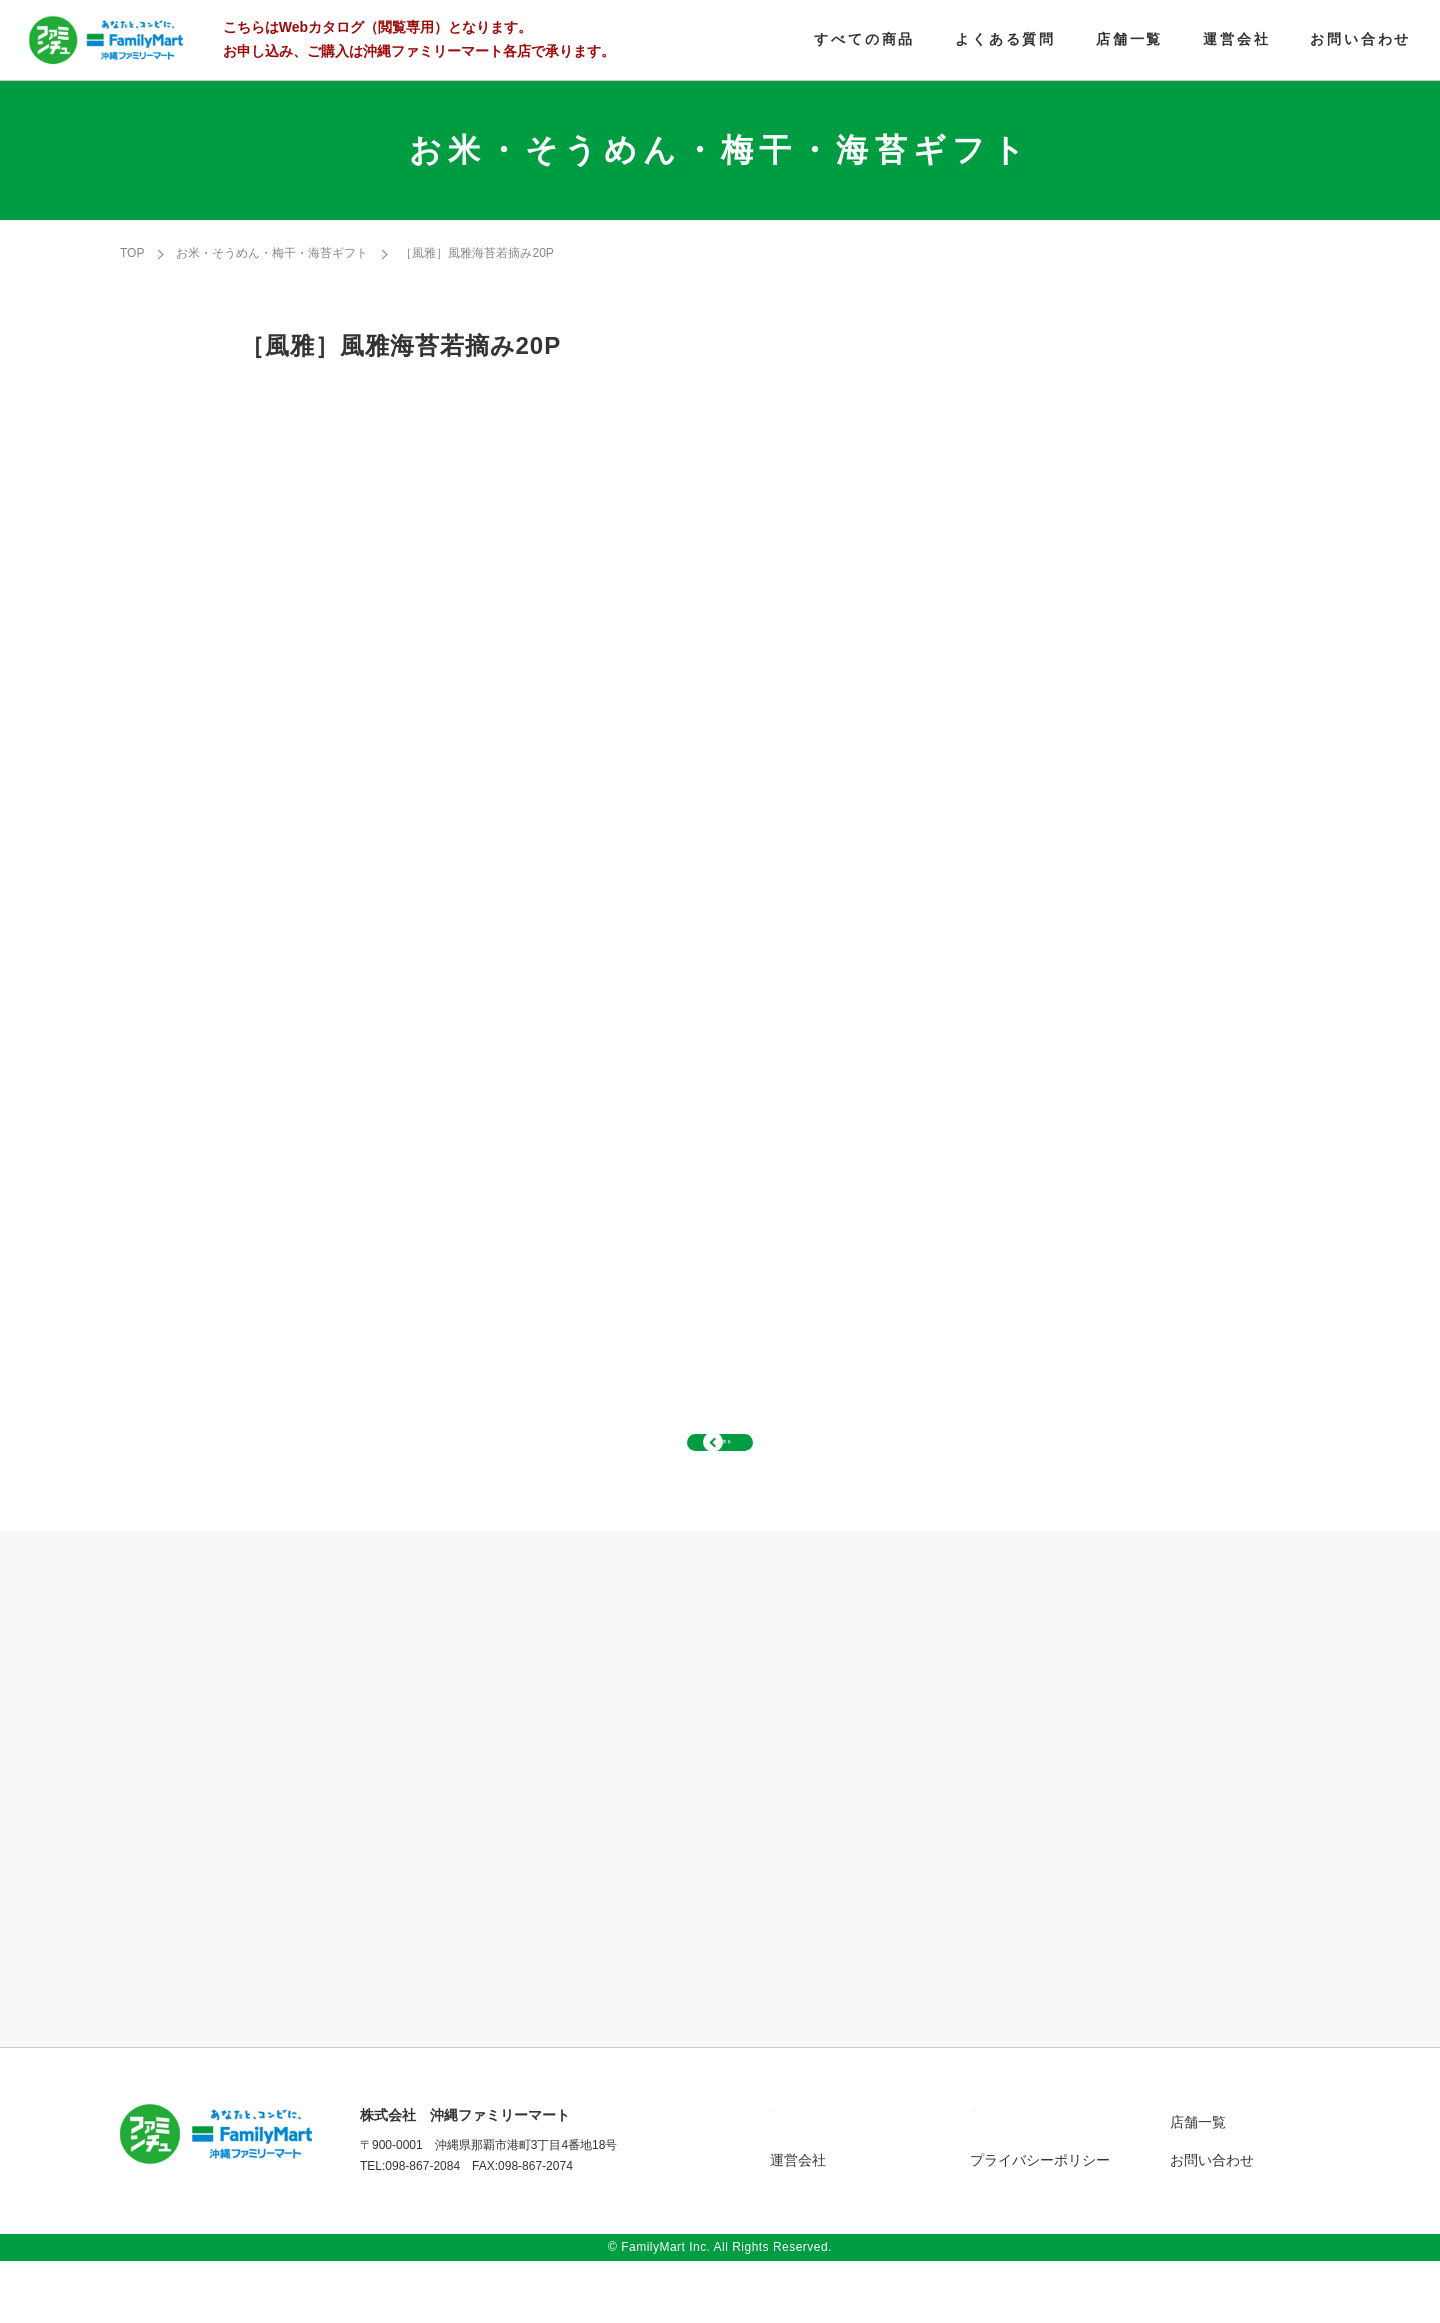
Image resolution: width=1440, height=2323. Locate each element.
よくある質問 (1012, 2184)
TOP (132, 253)
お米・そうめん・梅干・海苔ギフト (272, 253)
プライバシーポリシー (1040, 2222)
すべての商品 (812, 2184)
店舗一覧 (1198, 2184)
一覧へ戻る (720, 1473)
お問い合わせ (1212, 2222)
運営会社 (798, 2222)
